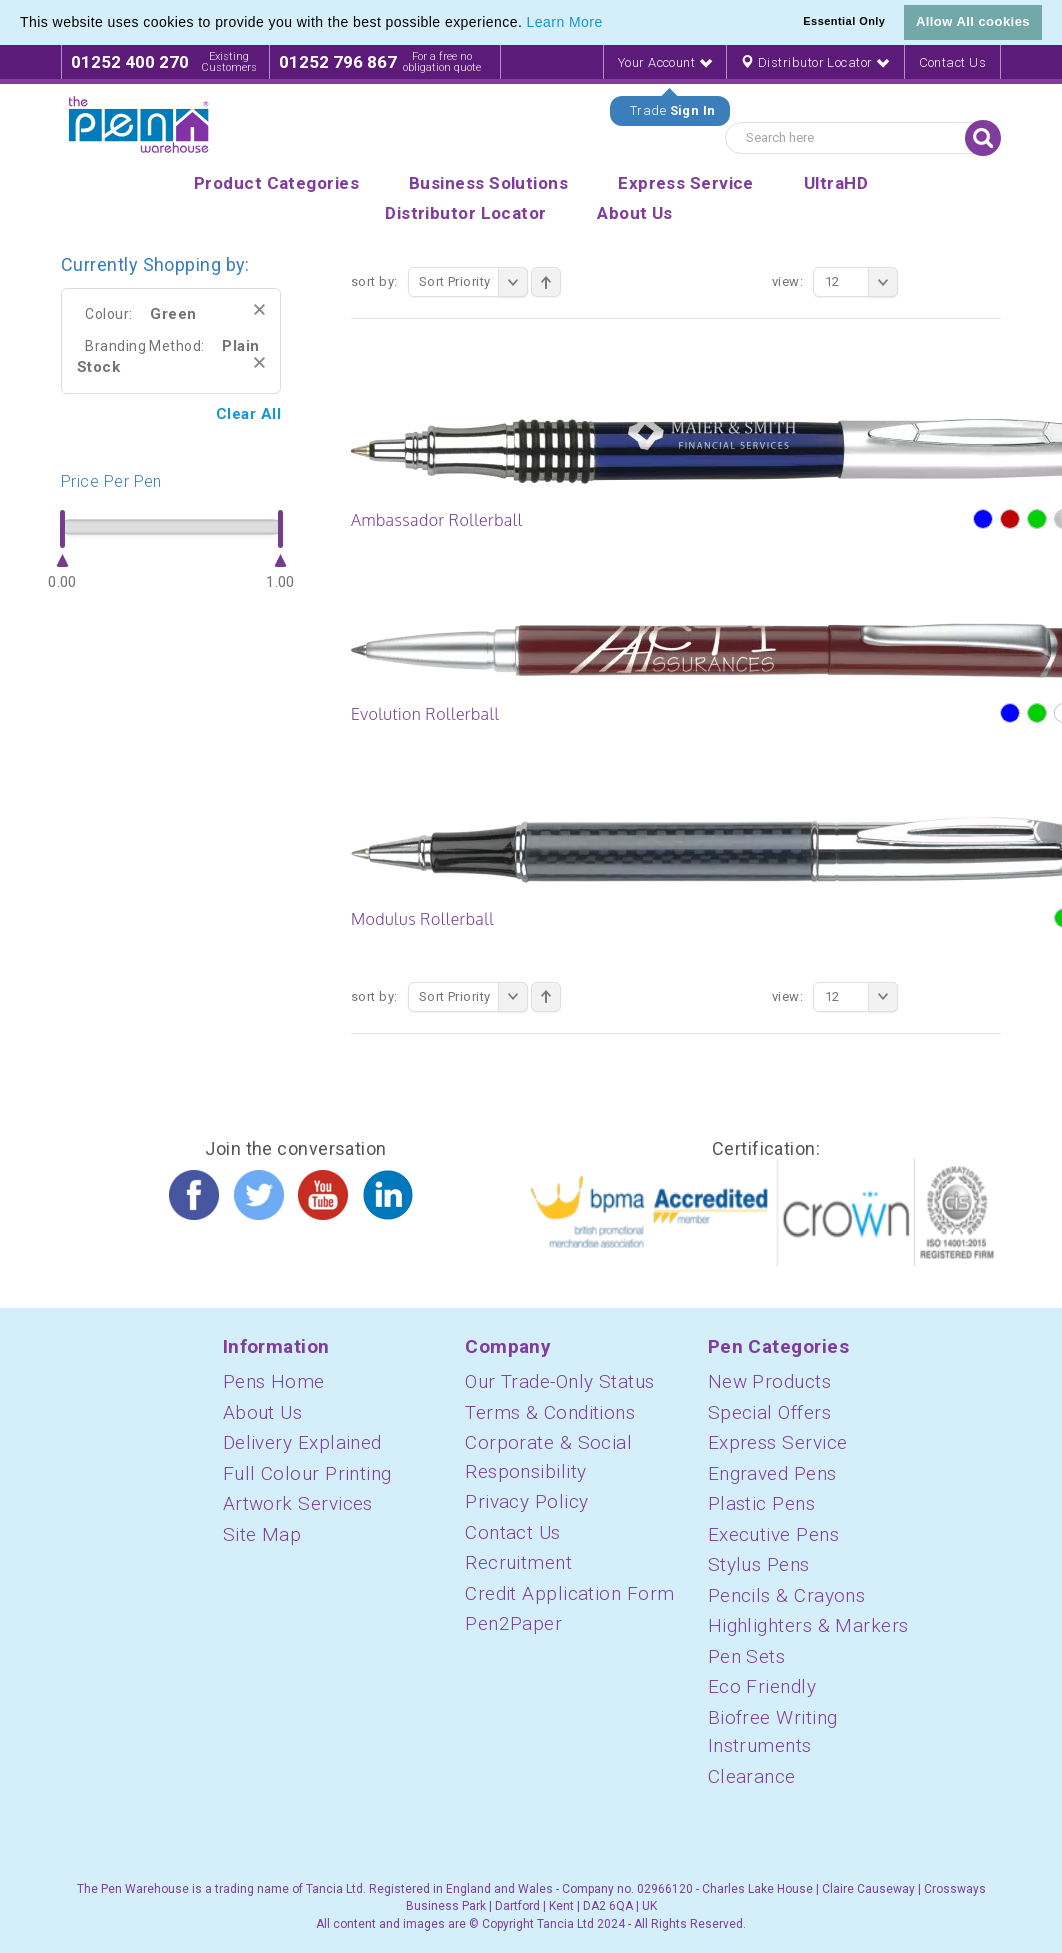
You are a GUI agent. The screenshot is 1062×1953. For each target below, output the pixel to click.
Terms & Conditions (550, 1412)
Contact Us (953, 62)
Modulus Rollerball (422, 919)
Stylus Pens (759, 1564)
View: (787, 281)
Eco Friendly (762, 1686)
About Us (263, 1412)
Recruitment (518, 1562)
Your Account (665, 62)
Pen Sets (747, 1656)
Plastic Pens (761, 1503)
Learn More (565, 22)
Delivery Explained (302, 1442)
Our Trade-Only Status (559, 1381)
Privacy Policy (526, 1501)
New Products (769, 1381)
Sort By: (374, 281)
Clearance (752, 1776)
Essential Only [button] (844, 21)
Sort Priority (473, 282)
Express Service (778, 1442)
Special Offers (769, 1412)
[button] (610, 24)
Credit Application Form (569, 1593)
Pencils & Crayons (787, 1595)
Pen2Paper (513, 1623)
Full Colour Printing (307, 1473)
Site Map (262, 1534)
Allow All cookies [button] (973, 21)
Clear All (248, 414)
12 (861, 282)
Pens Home (274, 1381)
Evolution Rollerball (425, 714)
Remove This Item (259, 309)
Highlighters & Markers (808, 1625)
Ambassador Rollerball (437, 520)
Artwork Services (298, 1503)
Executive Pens (773, 1534)
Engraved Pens (772, 1473)
